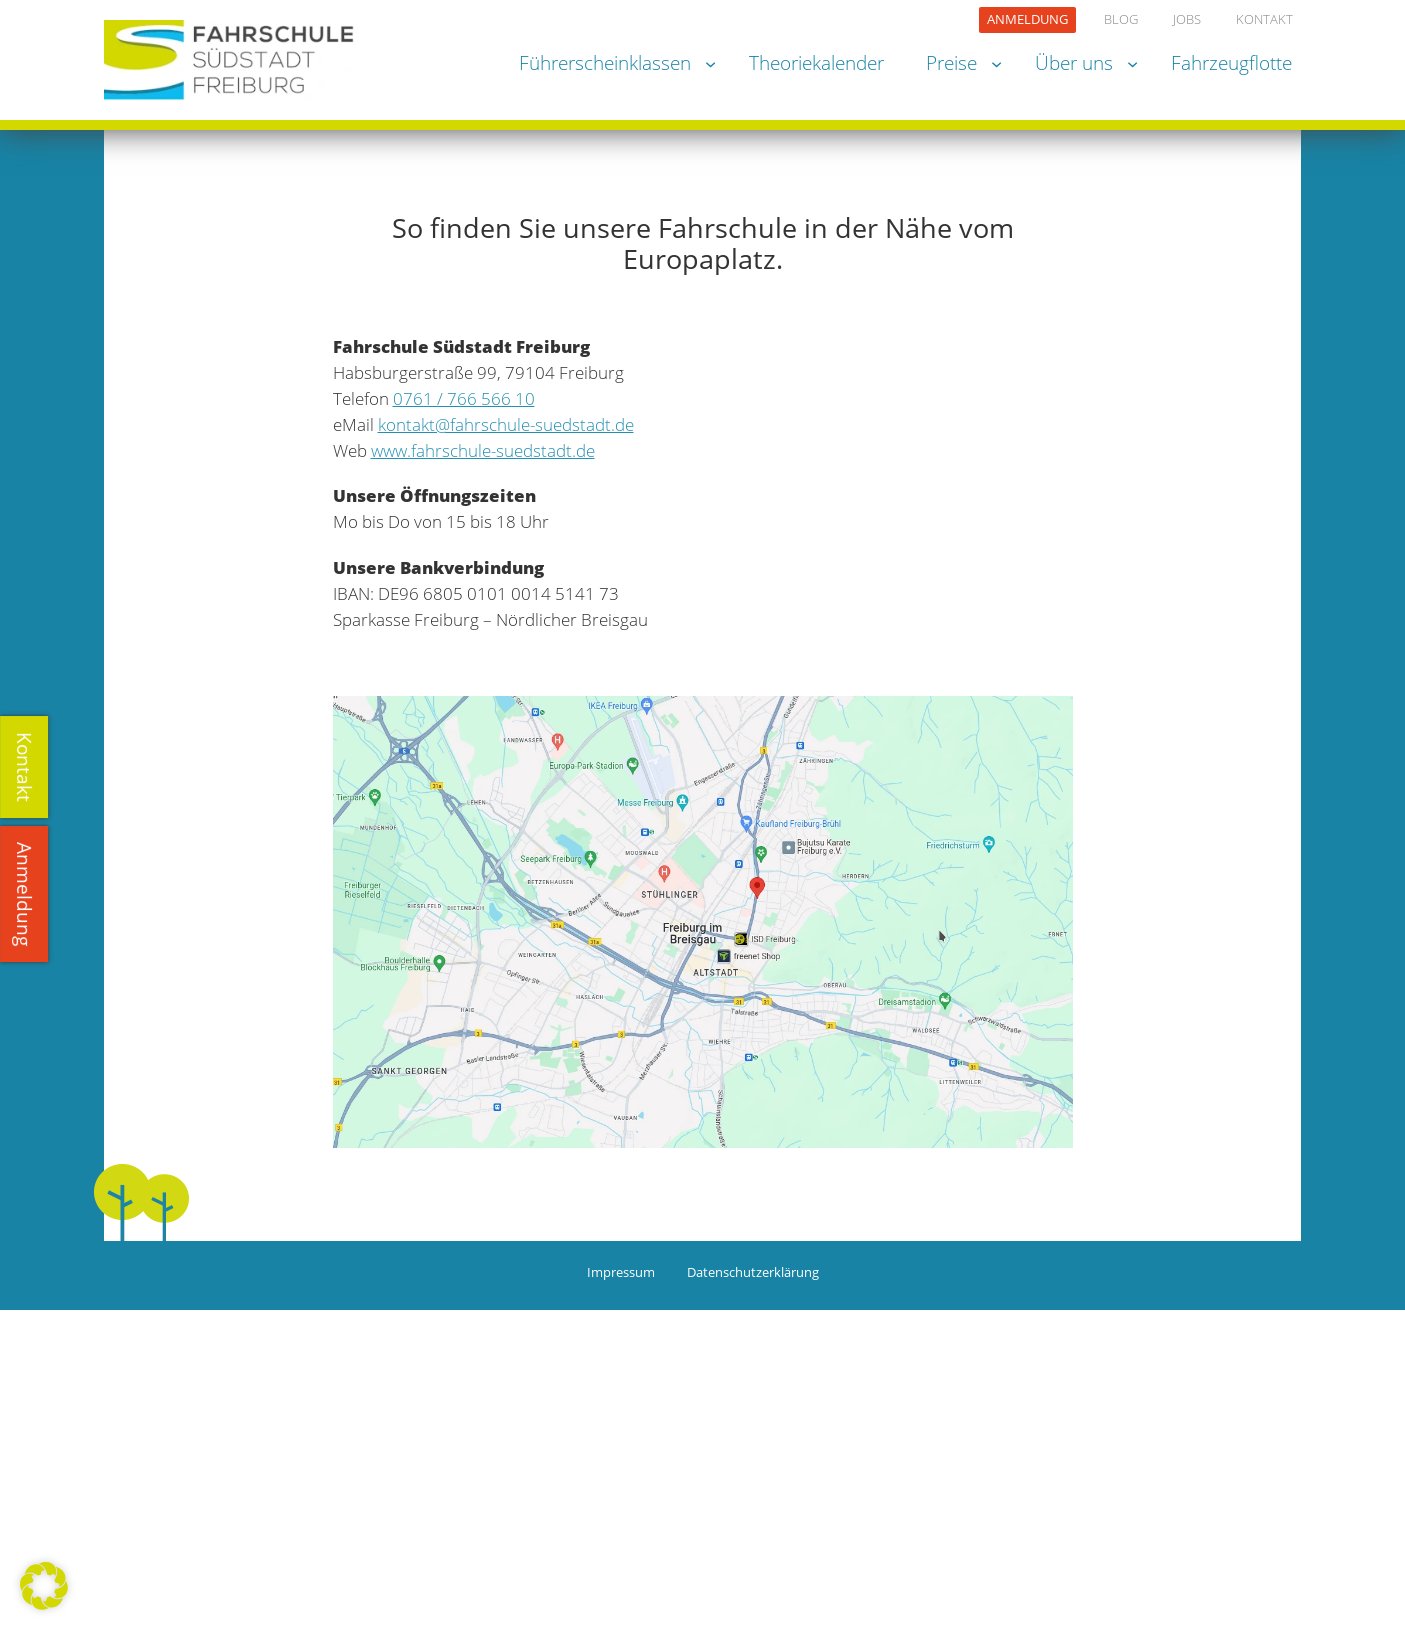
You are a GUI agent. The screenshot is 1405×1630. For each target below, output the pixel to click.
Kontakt (24, 767)
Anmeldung (24, 894)
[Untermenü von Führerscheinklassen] (710, 62)
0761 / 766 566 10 (464, 398)
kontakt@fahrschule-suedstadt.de (506, 424)
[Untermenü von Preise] (996, 62)
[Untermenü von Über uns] (1132, 62)
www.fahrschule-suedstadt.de (483, 450)
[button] (44, 1586)
